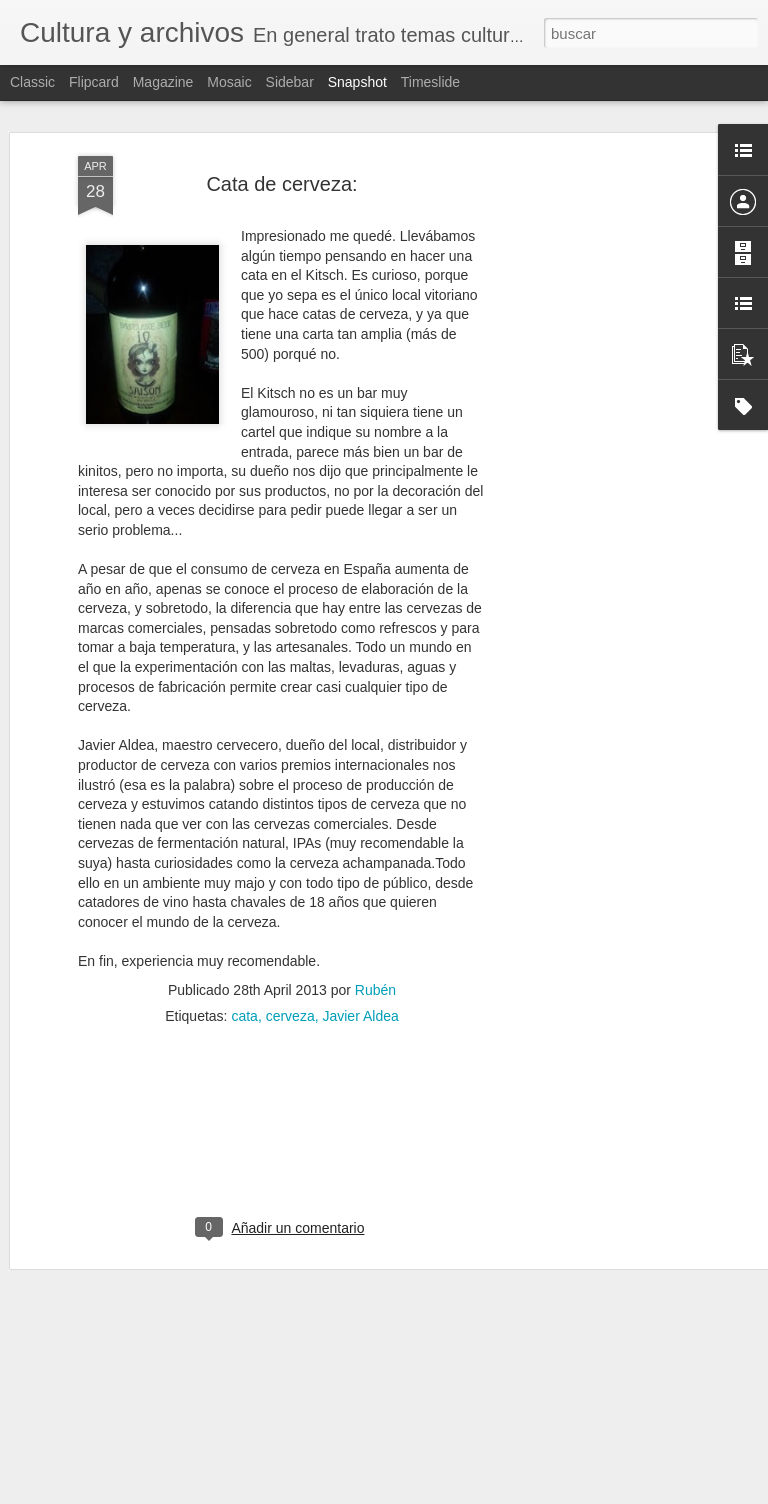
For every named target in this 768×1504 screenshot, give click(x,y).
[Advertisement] (596, 471)
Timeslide (430, 82)
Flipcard (94, 82)
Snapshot (357, 82)
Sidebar (290, 82)
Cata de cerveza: (281, 183)
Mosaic (229, 82)
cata (244, 1015)
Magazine (163, 82)
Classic (32, 82)
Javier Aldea (360, 1015)
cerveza (290, 1015)
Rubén (375, 989)
